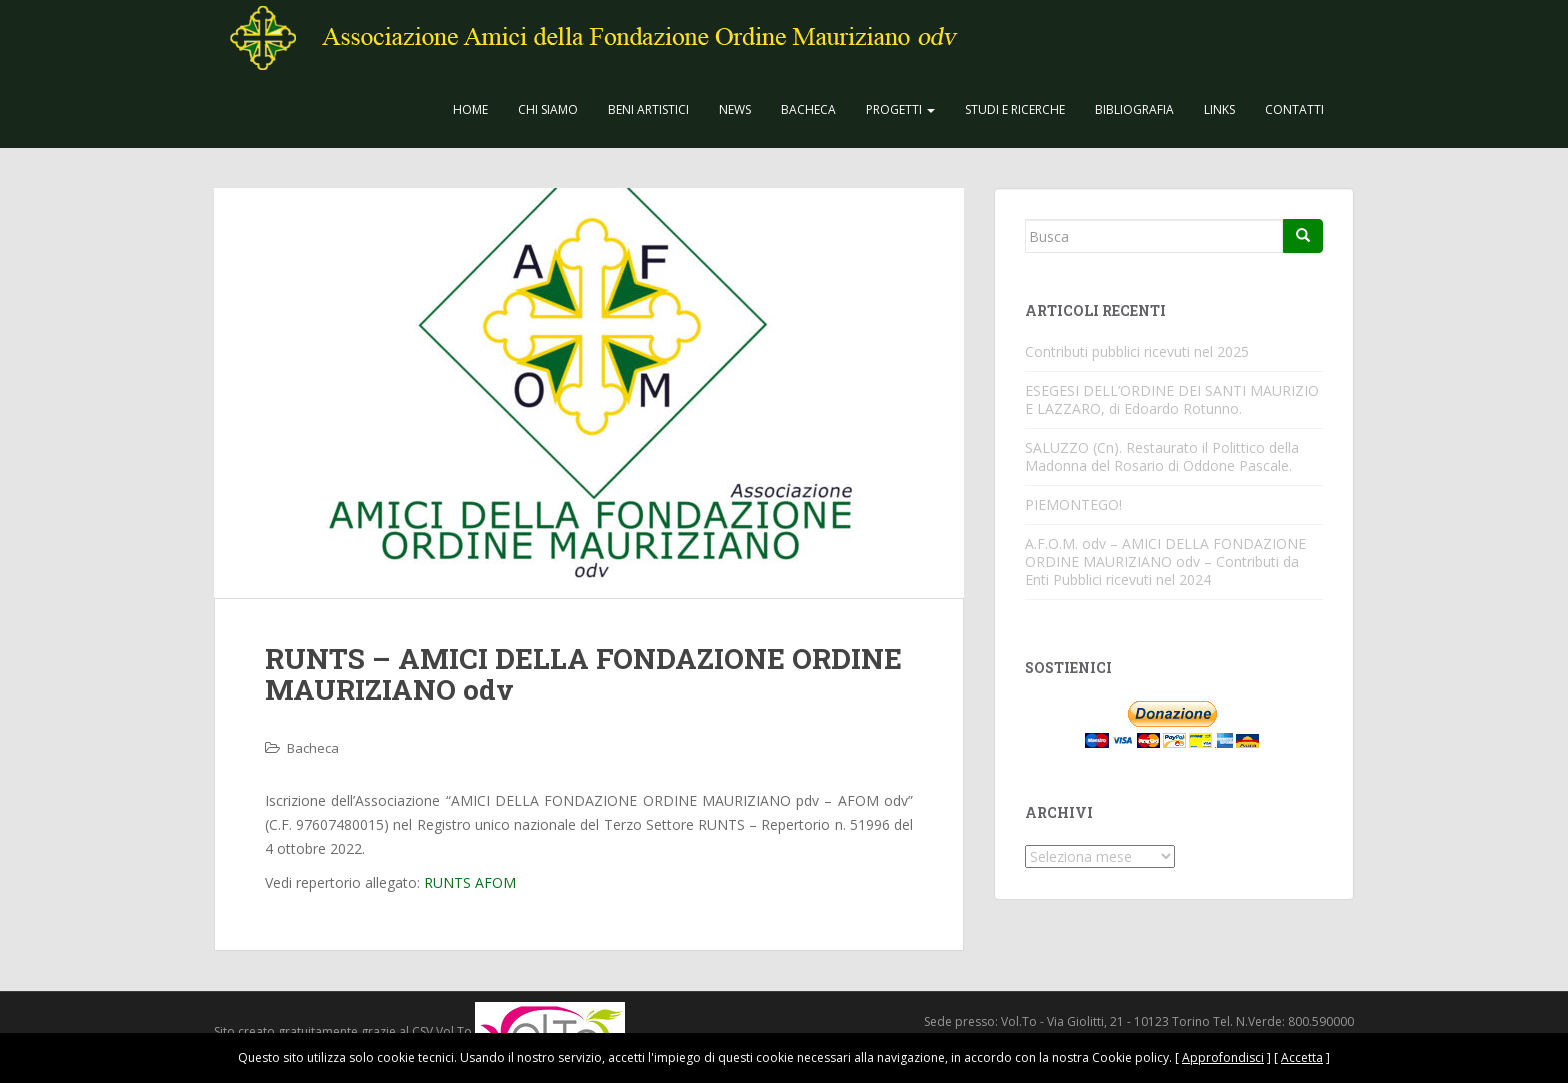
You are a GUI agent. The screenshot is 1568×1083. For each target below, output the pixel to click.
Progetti (900, 109)
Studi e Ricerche (1015, 109)
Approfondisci (1223, 1057)
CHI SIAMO (548, 109)
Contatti (1294, 109)
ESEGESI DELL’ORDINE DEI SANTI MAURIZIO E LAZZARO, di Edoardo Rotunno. (1172, 399)
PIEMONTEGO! (1073, 504)
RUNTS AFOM (470, 882)
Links (1219, 109)
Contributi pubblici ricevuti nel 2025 (1137, 351)
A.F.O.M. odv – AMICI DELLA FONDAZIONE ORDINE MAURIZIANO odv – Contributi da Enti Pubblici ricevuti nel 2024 (1165, 561)
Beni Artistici (648, 109)
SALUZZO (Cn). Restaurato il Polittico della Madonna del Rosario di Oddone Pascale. (1162, 456)
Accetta (1302, 1057)
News (735, 109)
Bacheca (808, 109)
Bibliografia (1134, 109)
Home (470, 109)
